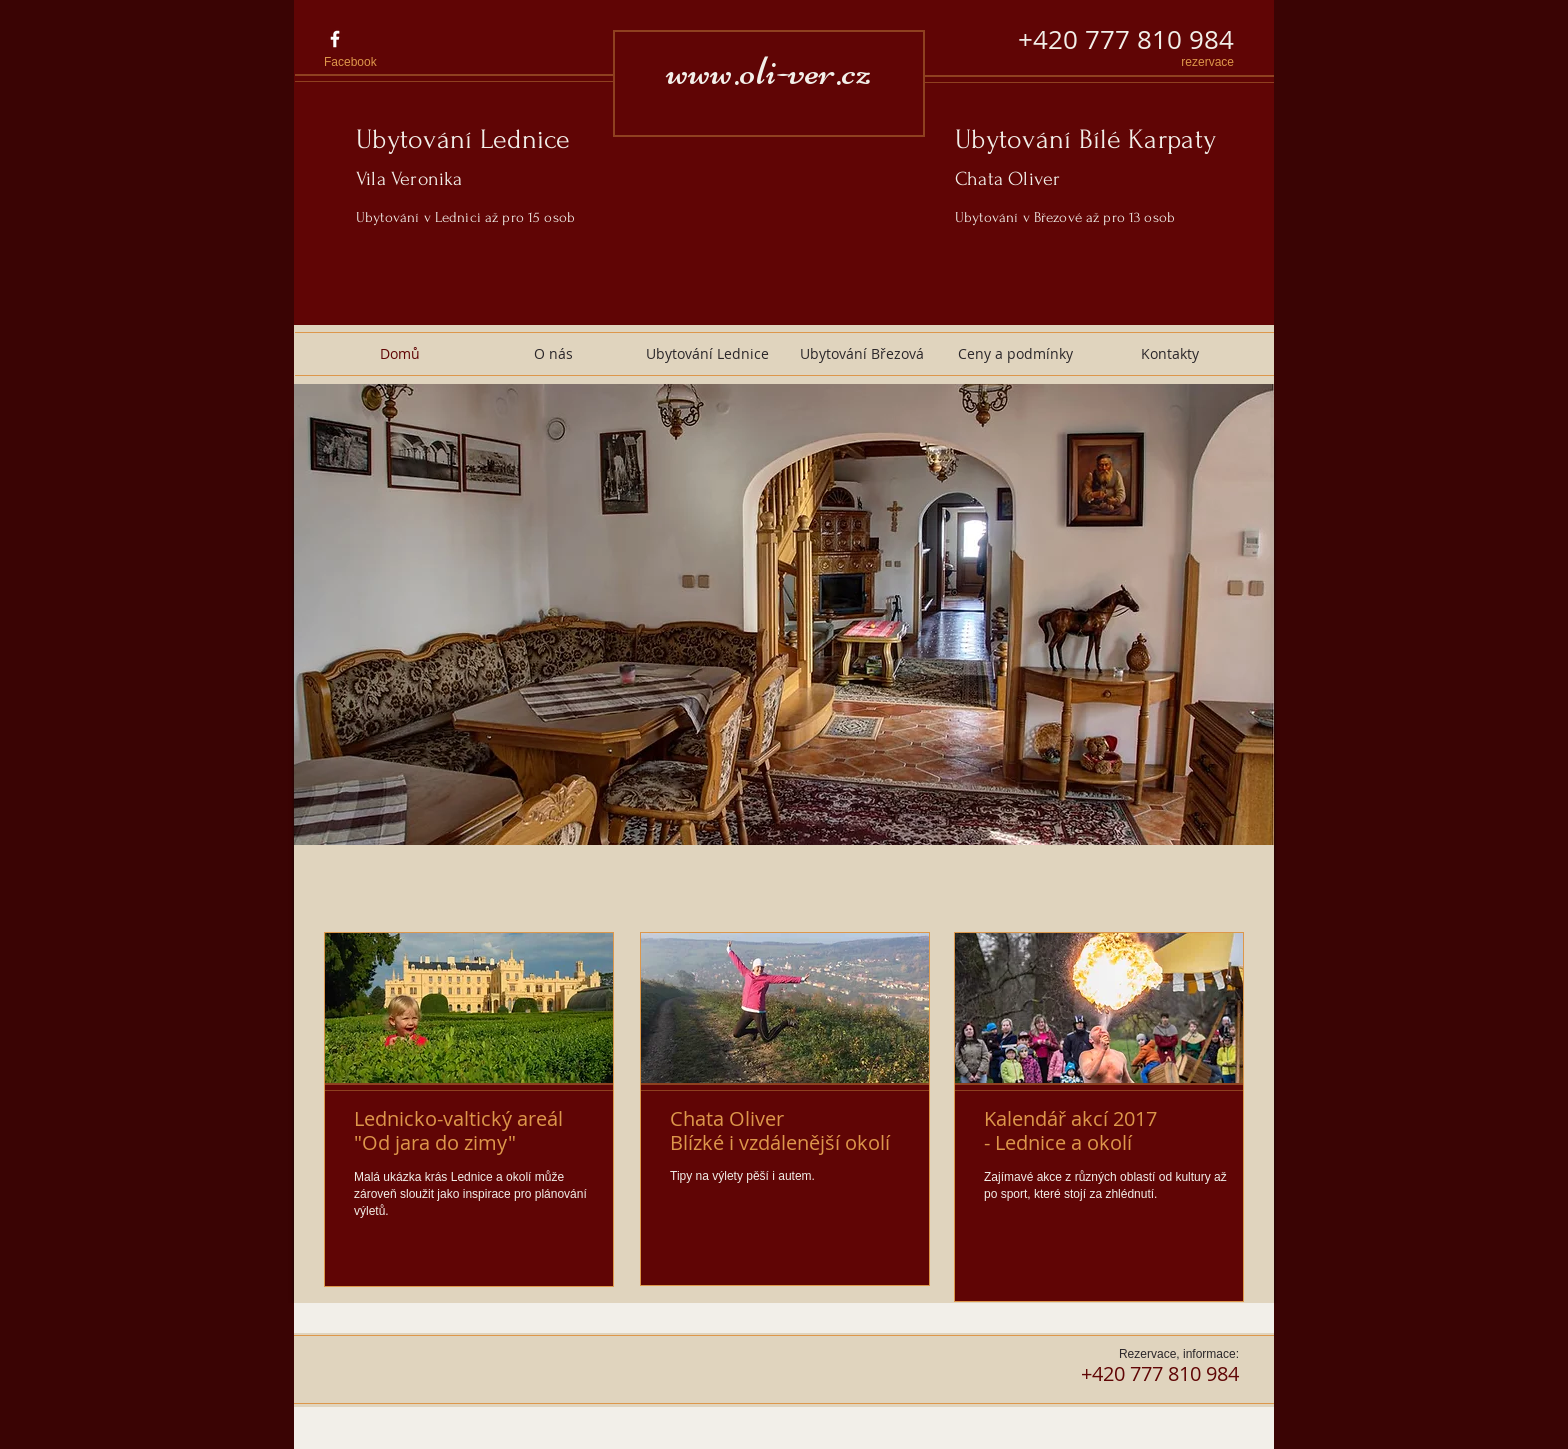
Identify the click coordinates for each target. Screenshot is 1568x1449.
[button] (784, 614)
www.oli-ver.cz (769, 70)
